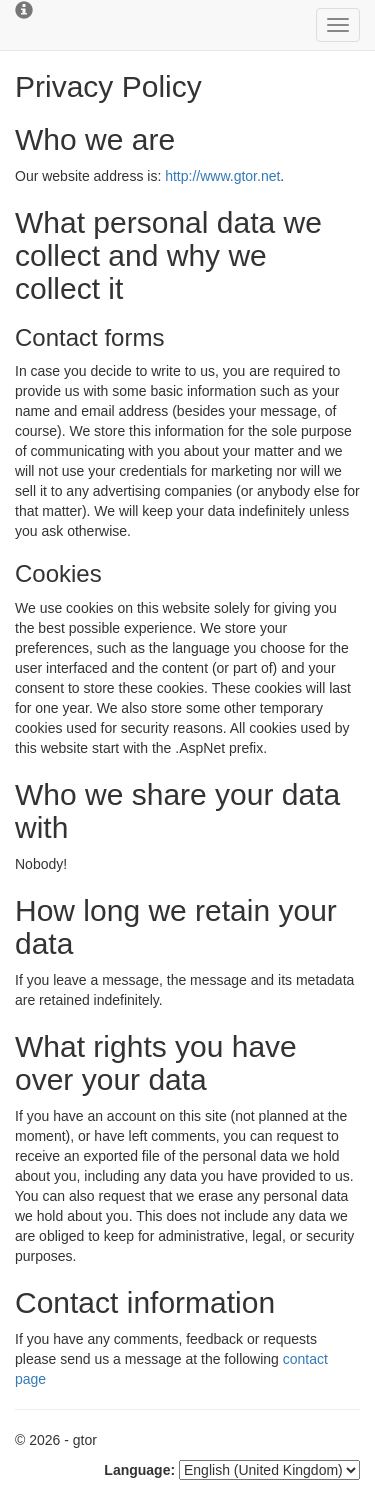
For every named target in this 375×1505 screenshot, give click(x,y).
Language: (139, 1470)
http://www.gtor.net (222, 176)
